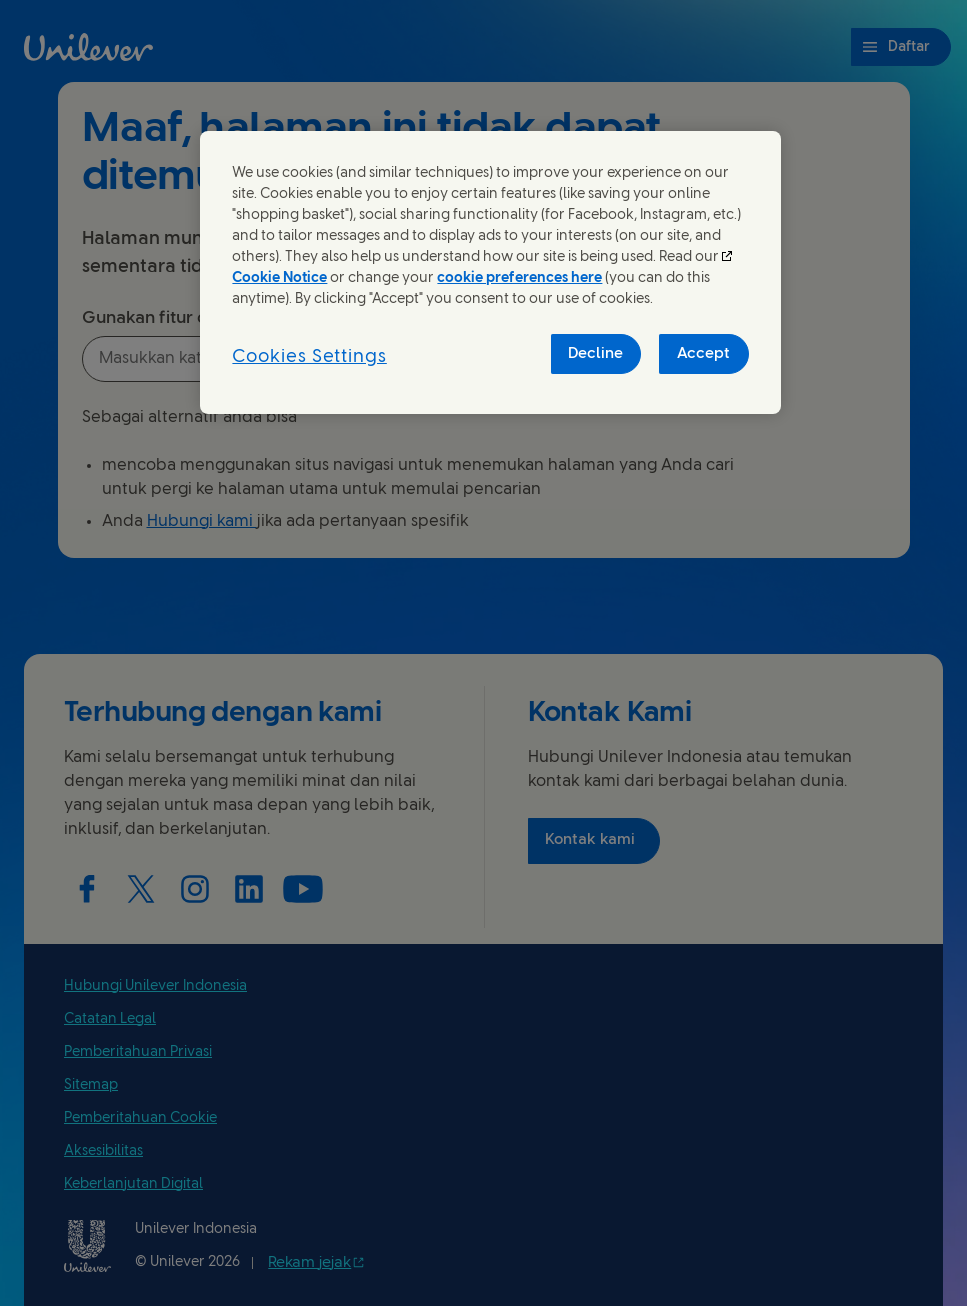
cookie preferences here (519, 278)
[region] (490, 273)
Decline (595, 354)
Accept (703, 354)
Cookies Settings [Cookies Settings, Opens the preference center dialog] (309, 357)
